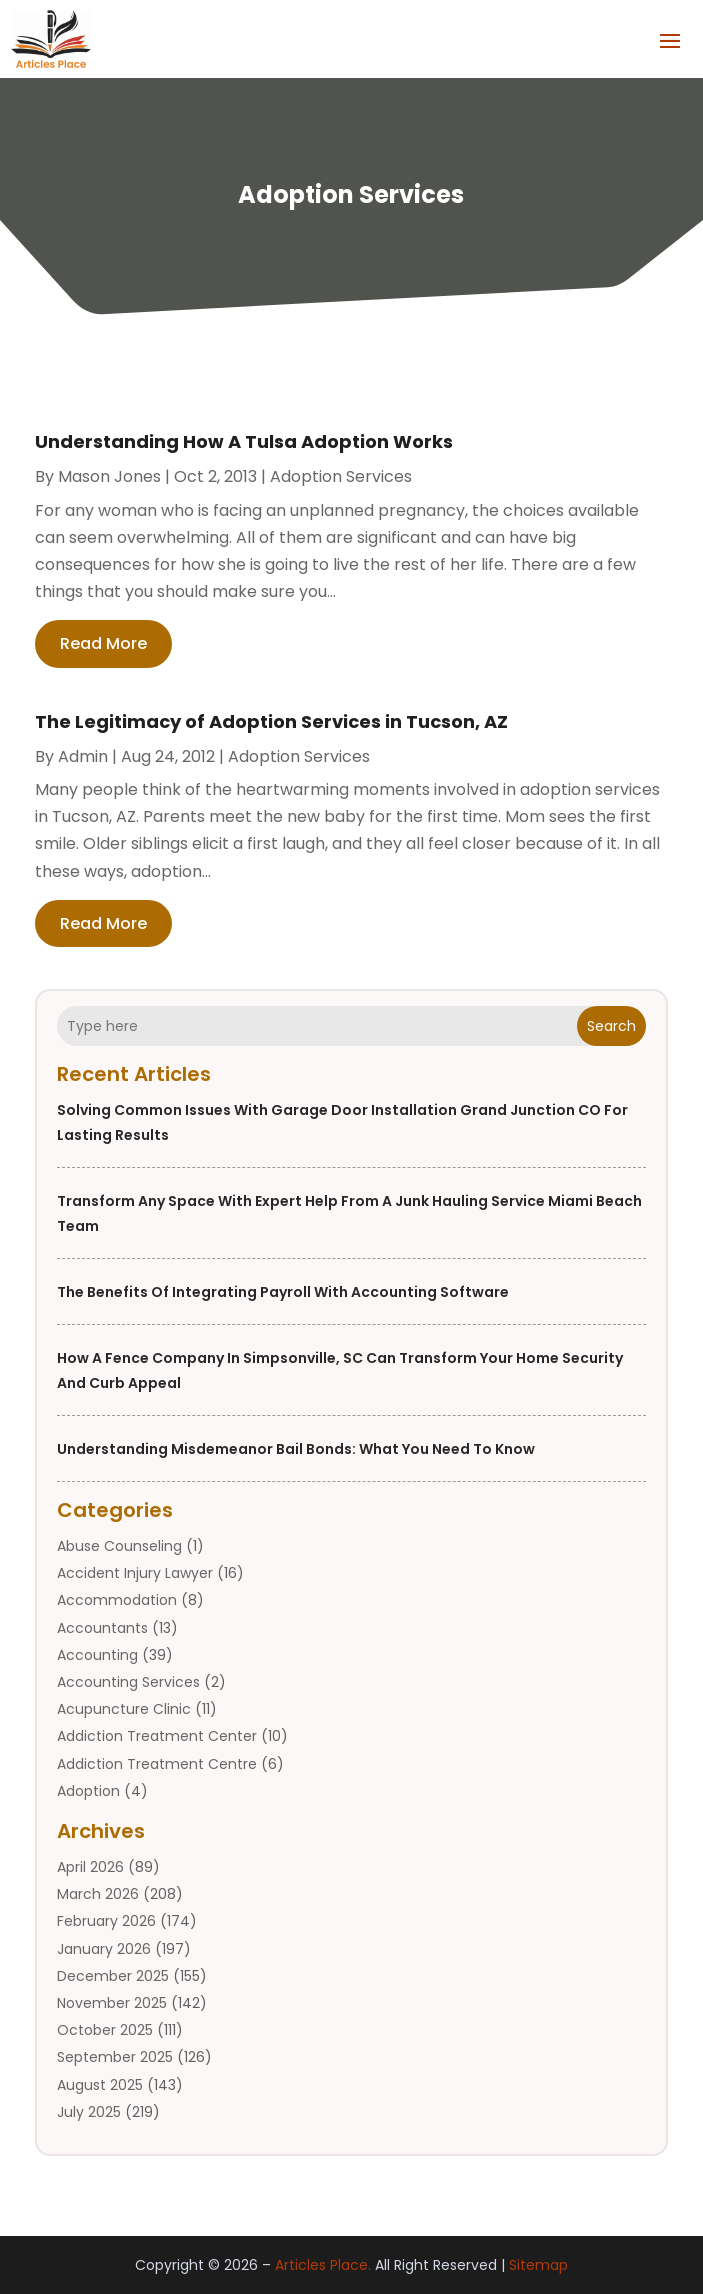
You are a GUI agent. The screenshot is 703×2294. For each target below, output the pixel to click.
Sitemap (538, 2265)
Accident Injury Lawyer (135, 1573)
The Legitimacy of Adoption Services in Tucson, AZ (271, 721)
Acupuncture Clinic (124, 1709)
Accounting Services (128, 1682)
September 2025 (115, 2057)
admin (83, 756)
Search (611, 1026)
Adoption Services (341, 476)
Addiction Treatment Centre (157, 1764)
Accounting (97, 1655)
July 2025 (89, 2112)
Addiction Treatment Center (157, 1736)
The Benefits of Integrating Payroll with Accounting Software (283, 1292)
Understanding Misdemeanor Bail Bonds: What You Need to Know (296, 1449)
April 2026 (90, 1867)
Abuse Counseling (119, 1546)
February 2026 (106, 1921)
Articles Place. (323, 2265)
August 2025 (100, 2085)
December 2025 (113, 1976)
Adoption (88, 1791)
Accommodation (117, 1600)
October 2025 (105, 2030)
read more (103, 643)
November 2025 (112, 2003)
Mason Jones (109, 476)
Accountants (102, 1628)
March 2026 (98, 1894)
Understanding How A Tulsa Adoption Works (244, 441)
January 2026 (104, 1949)
